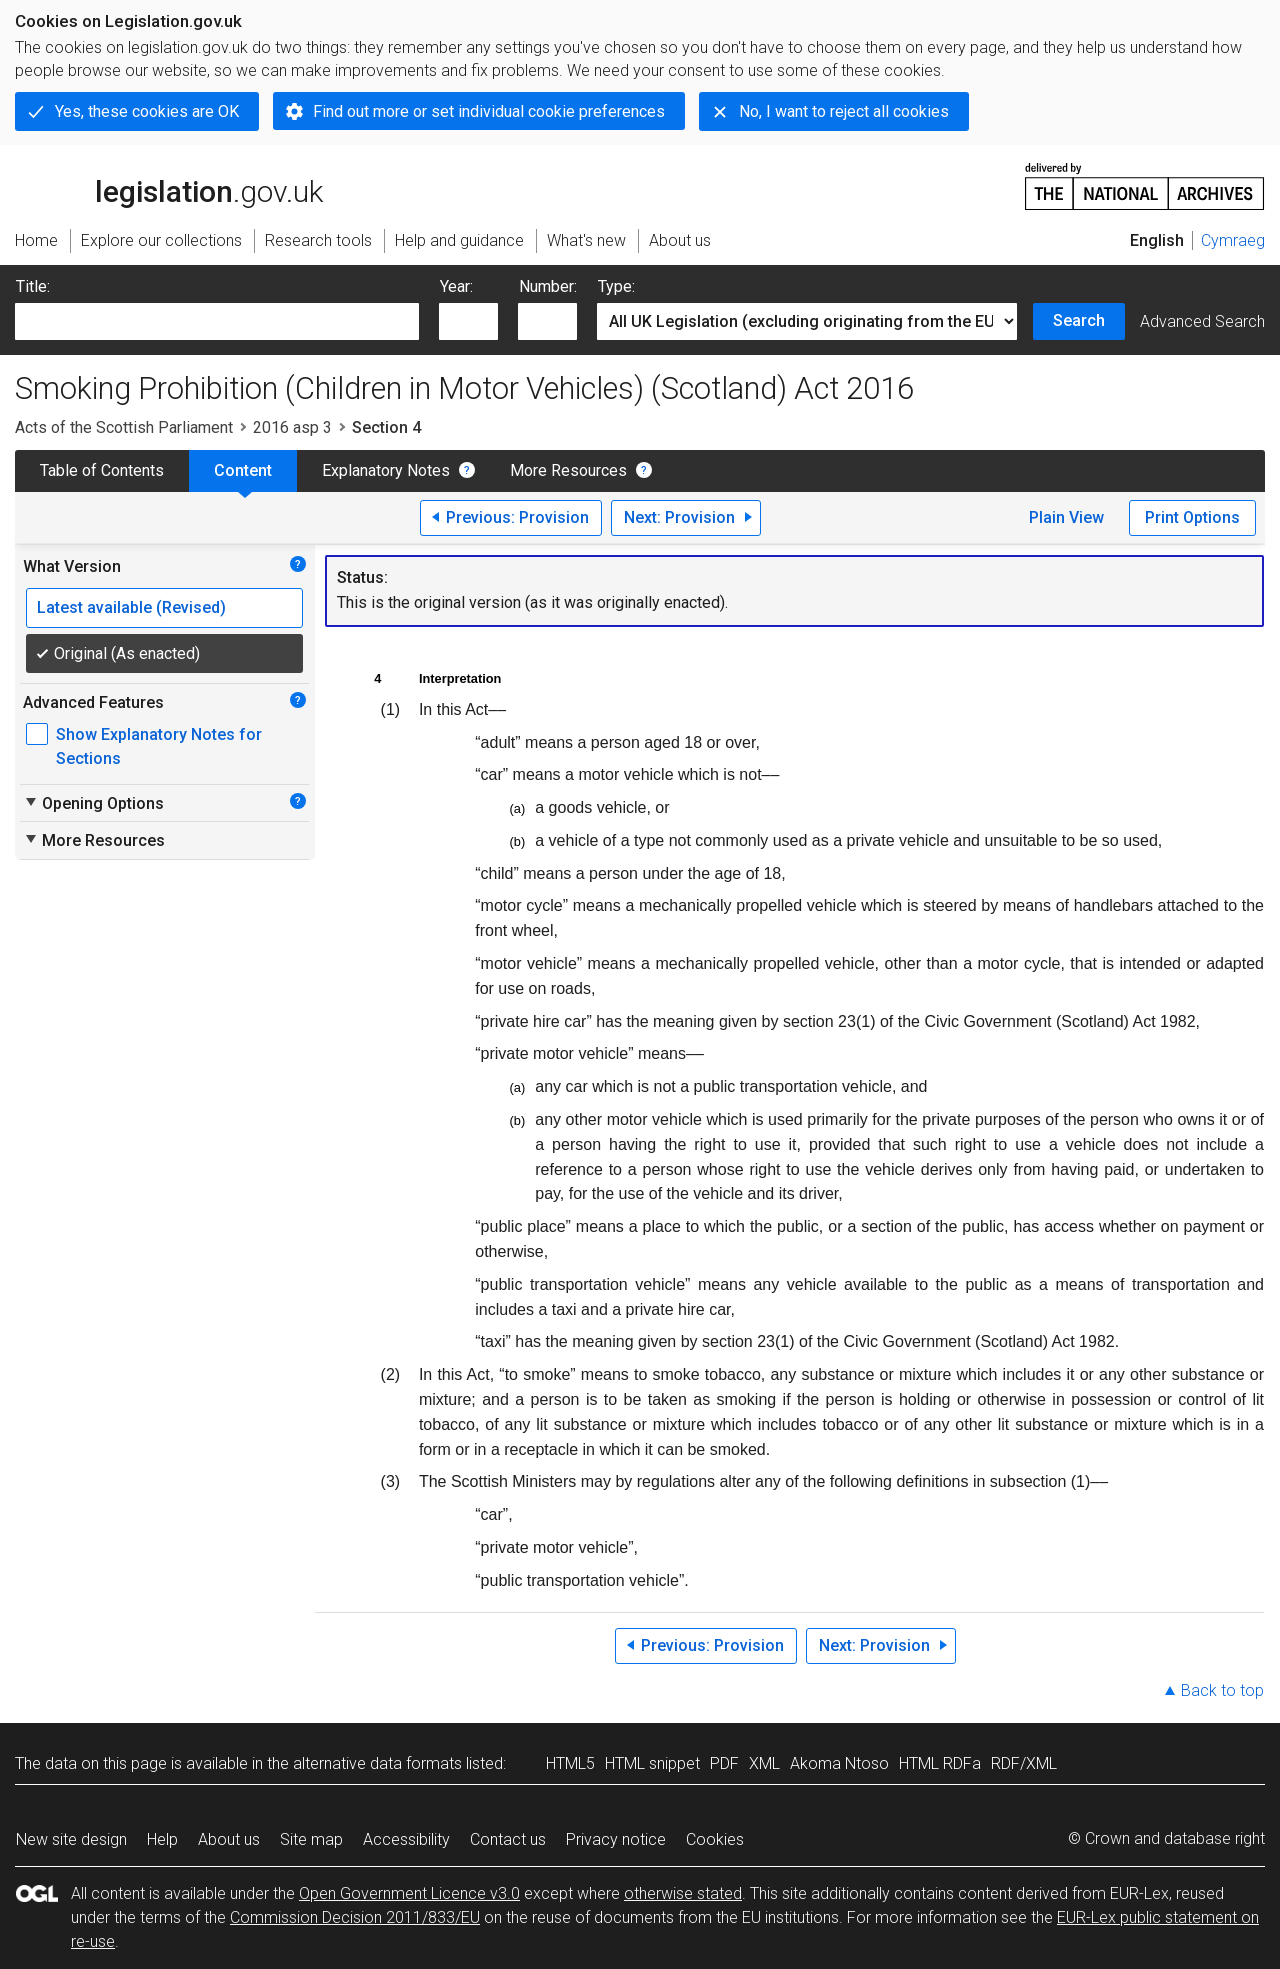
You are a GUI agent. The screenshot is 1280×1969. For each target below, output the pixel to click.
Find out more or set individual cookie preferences (489, 111)
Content (243, 470)
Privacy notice (616, 1839)
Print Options (1192, 517)
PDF (724, 1763)
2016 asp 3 (292, 427)
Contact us (508, 1839)
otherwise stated (683, 1893)
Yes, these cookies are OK (147, 111)
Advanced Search (1202, 321)
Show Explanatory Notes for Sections (159, 746)
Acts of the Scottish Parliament (124, 427)
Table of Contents (102, 470)
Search (1079, 320)
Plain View (1066, 517)
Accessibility (406, 1839)
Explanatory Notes (386, 470)
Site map (311, 1839)
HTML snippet (652, 1763)
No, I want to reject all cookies (844, 111)
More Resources (568, 470)
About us (229, 1839)
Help (162, 1839)
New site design (71, 1839)
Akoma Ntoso (839, 1763)
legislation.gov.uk (169, 185)
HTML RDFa (940, 1763)
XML (764, 1763)
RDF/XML (1024, 1763)
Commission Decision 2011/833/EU (355, 1917)
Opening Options (93, 803)
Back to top (1222, 1690)
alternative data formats (377, 1763)
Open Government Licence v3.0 (409, 1893)
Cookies (715, 1839)
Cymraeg (1233, 240)
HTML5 (570, 1763)
